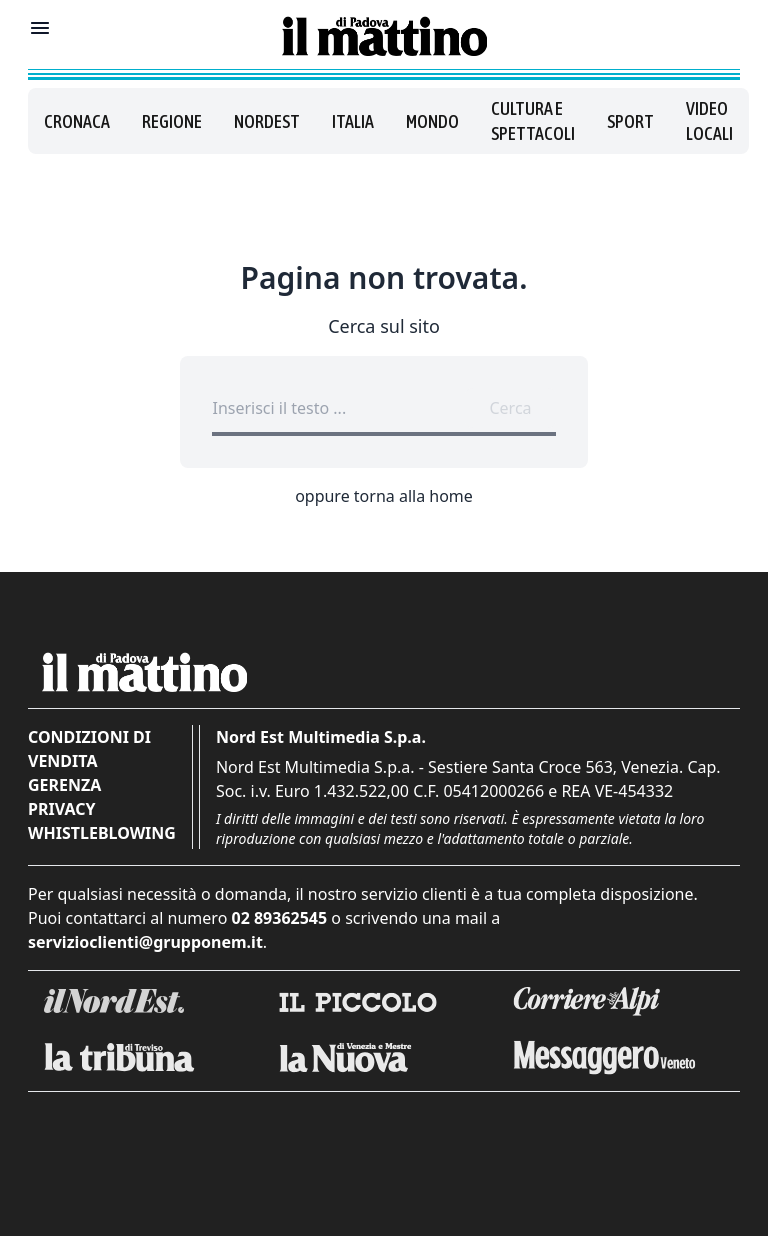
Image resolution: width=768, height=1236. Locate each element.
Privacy (61, 809)
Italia (353, 121)
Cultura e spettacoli (533, 121)
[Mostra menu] (40, 28)
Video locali (709, 121)
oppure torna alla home (384, 496)
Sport (630, 121)
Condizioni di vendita (89, 749)
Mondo (432, 121)
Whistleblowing (102, 833)
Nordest (267, 121)
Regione (172, 121)
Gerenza (64, 785)
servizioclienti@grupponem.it (145, 942)
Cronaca (77, 121)
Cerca (510, 408)
